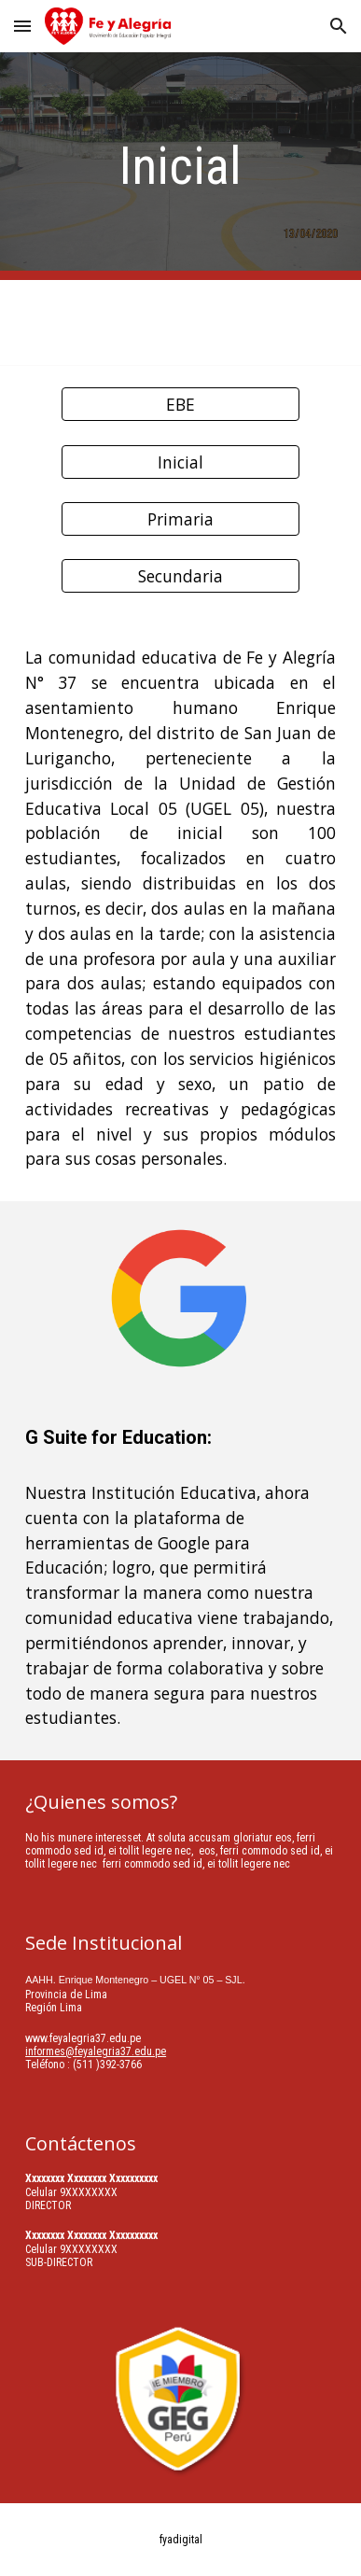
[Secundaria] (180, 576)
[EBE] (180, 404)
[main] (180, 166)
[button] (22, 25)
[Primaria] (180, 519)
